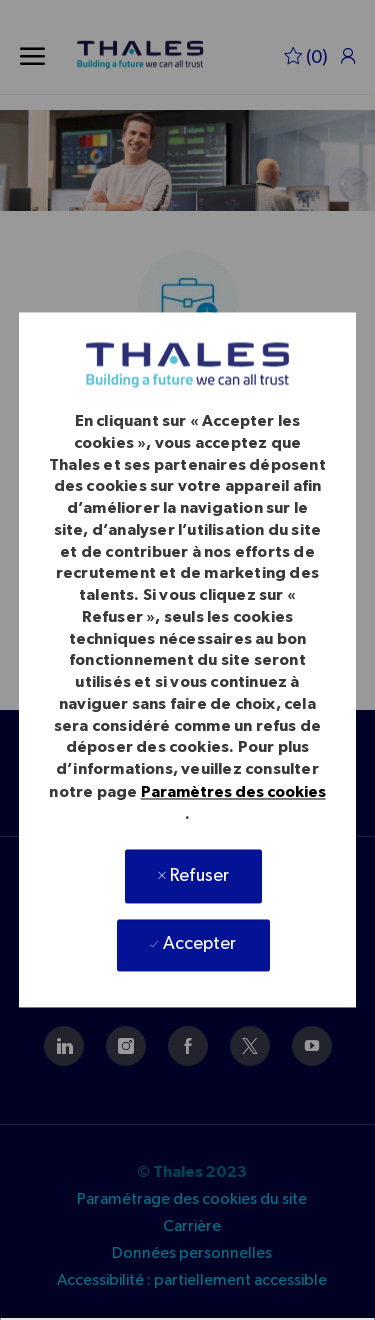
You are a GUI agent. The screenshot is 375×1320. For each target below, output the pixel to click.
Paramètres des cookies (233, 792)
